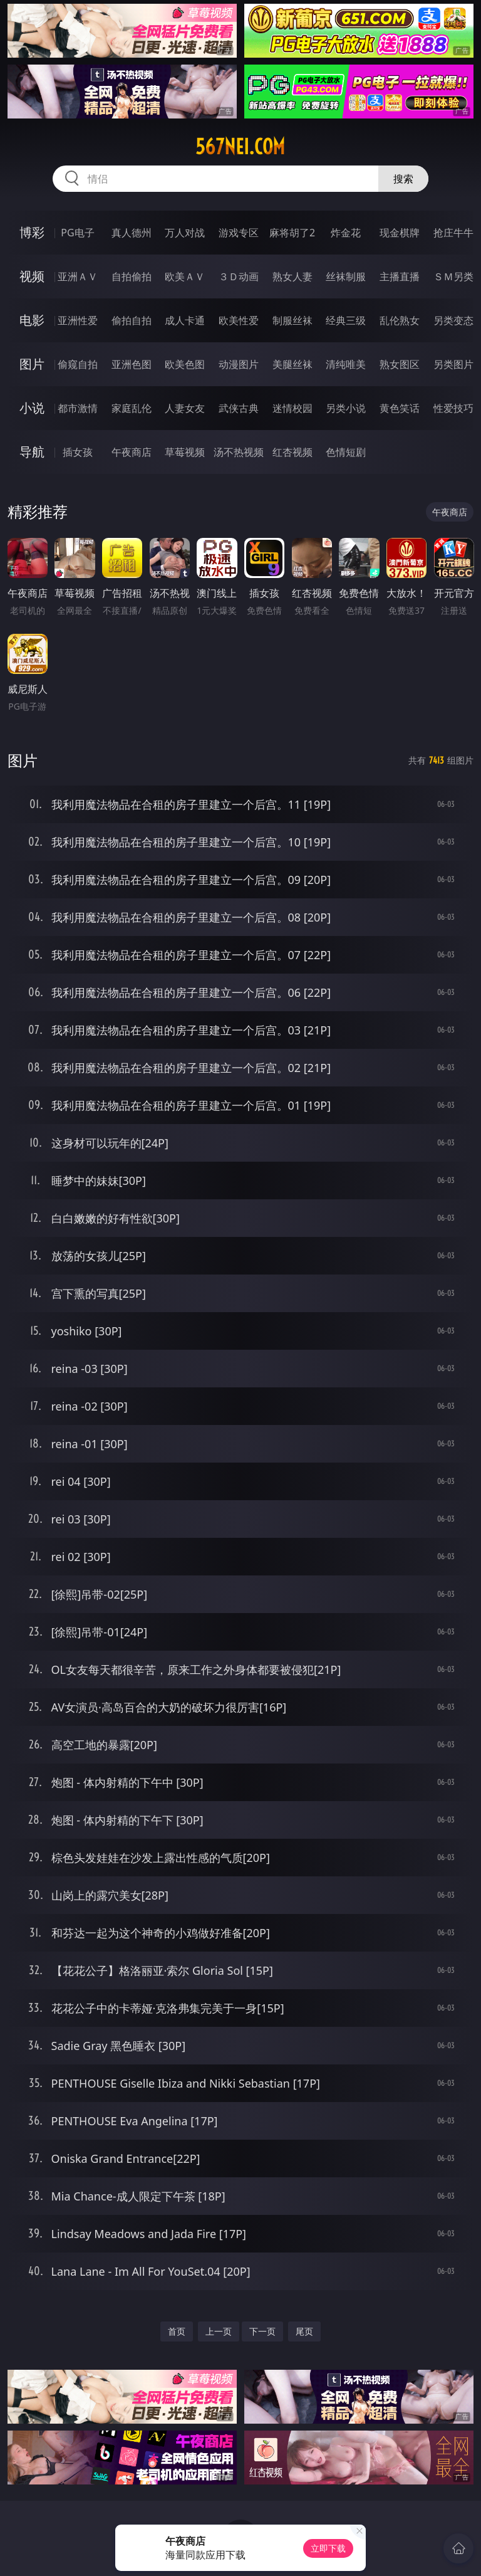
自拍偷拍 (131, 276)
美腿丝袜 (292, 364)
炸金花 (346, 232)
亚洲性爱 (78, 320)
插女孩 (78, 452)
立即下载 (328, 2548)
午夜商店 (131, 452)
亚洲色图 (131, 364)
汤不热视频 (239, 452)
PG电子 (77, 232)
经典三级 (346, 320)
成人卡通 (185, 320)
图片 (31, 363)
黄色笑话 (400, 408)
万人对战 (185, 232)
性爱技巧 (453, 408)
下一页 (262, 2331)
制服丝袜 (292, 320)
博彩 (31, 232)
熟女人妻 (292, 276)
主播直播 (400, 276)
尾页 (304, 2331)
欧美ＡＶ (185, 276)
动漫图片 (239, 364)
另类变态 (453, 320)
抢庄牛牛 (453, 232)
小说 (31, 407)
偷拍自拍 (131, 320)
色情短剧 (346, 452)
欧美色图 (185, 364)
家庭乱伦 (131, 408)
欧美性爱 (239, 320)
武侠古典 (239, 408)
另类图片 (453, 364)
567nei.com (240, 146)
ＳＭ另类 (453, 276)
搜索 (403, 179)
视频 (31, 276)
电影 (31, 320)
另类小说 (346, 408)
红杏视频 (292, 452)
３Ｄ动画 (239, 276)
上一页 (218, 2331)
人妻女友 (185, 408)
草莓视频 (185, 452)
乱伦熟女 (400, 320)
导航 (31, 451)
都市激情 (78, 408)
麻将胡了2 (292, 232)
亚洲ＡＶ (78, 276)
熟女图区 (400, 364)
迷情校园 (292, 408)
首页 (176, 2331)
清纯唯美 (346, 364)
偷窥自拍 (78, 364)
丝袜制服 (346, 276)
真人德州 (131, 232)
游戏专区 (239, 232)
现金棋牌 (400, 232)
